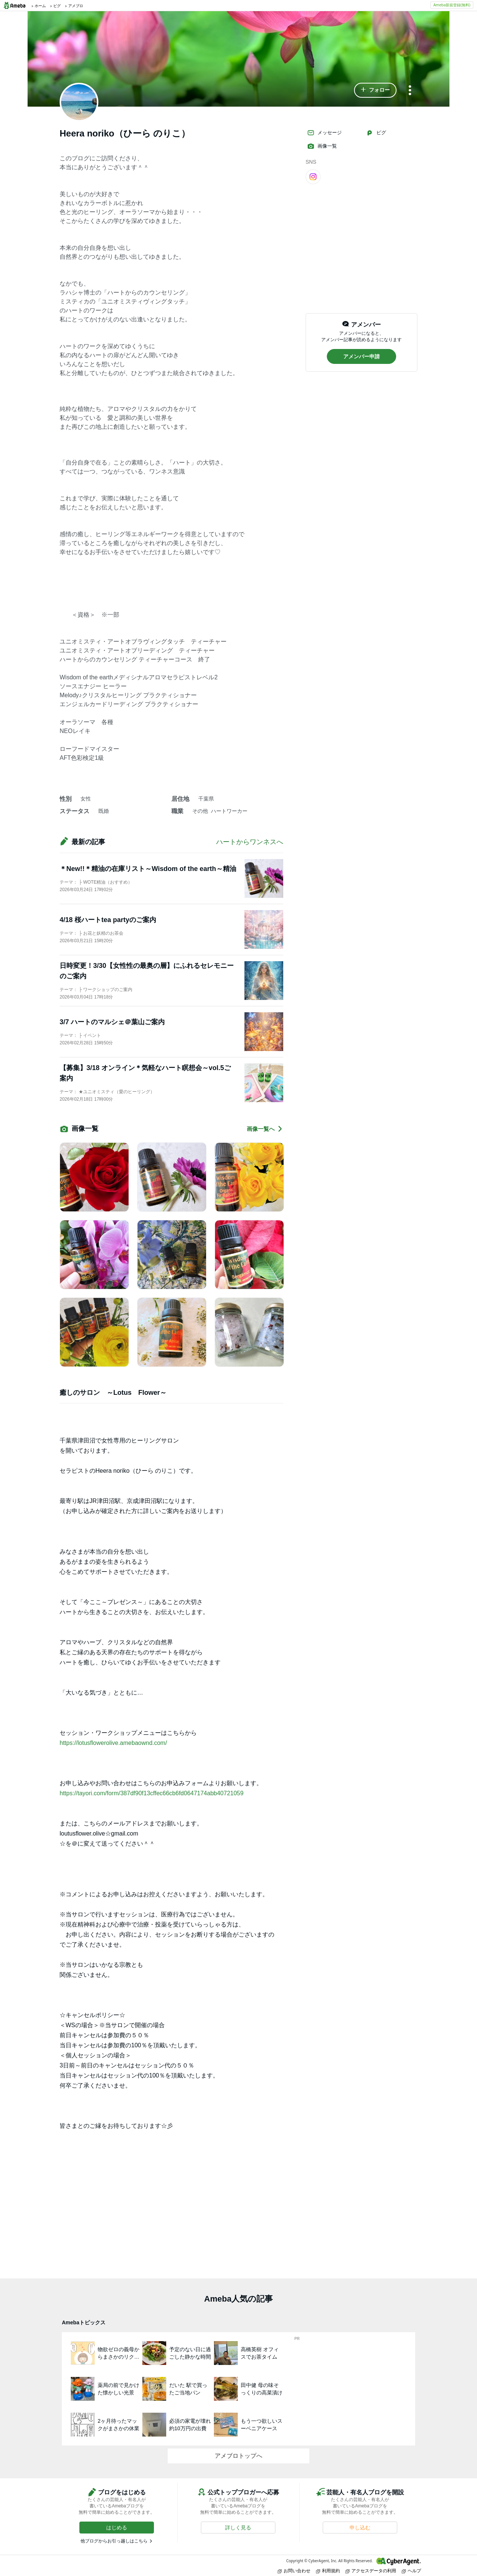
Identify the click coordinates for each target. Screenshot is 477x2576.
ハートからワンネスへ (249, 842)
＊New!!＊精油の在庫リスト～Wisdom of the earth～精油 (148, 868)
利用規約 (328, 2570)
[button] (375, 90)
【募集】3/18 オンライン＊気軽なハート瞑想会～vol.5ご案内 (145, 1073)
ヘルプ (411, 2570)
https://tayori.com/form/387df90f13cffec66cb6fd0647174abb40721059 (151, 1793)
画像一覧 (322, 146)
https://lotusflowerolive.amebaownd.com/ (113, 1743)
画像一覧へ (265, 1128)
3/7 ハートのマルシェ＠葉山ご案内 (112, 1022)
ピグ (376, 132)
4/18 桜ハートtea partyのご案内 (108, 920)
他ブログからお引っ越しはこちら (114, 2541)
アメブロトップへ (238, 2456)
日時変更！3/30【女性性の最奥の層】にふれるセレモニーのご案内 (147, 971)
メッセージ (324, 132)
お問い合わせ (294, 2570)
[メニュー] (409, 91)
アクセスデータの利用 (370, 2570)
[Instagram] (313, 176)
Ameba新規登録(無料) (451, 4)
